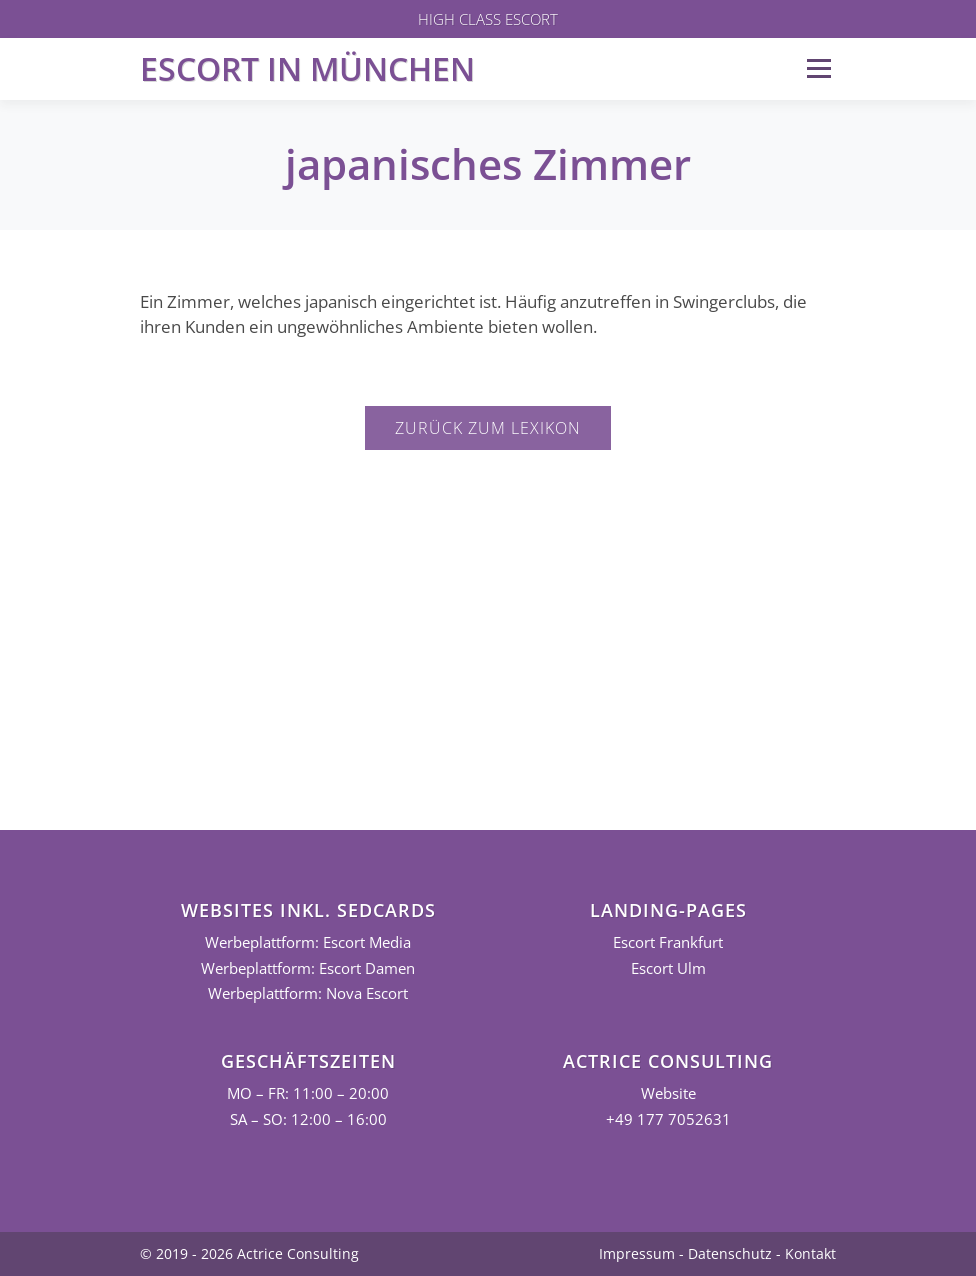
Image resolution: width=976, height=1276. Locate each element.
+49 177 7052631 (668, 1119)
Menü (818, 68)
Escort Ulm (668, 968)
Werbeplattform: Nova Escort (308, 993)
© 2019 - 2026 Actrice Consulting (249, 1253)
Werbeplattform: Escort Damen (308, 968)
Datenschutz (730, 1253)
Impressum (637, 1253)
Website (668, 1093)
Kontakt (810, 1253)
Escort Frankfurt (668, 942)
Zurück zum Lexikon (488, 428)
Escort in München (307, 68)
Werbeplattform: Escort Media (308, 942)
